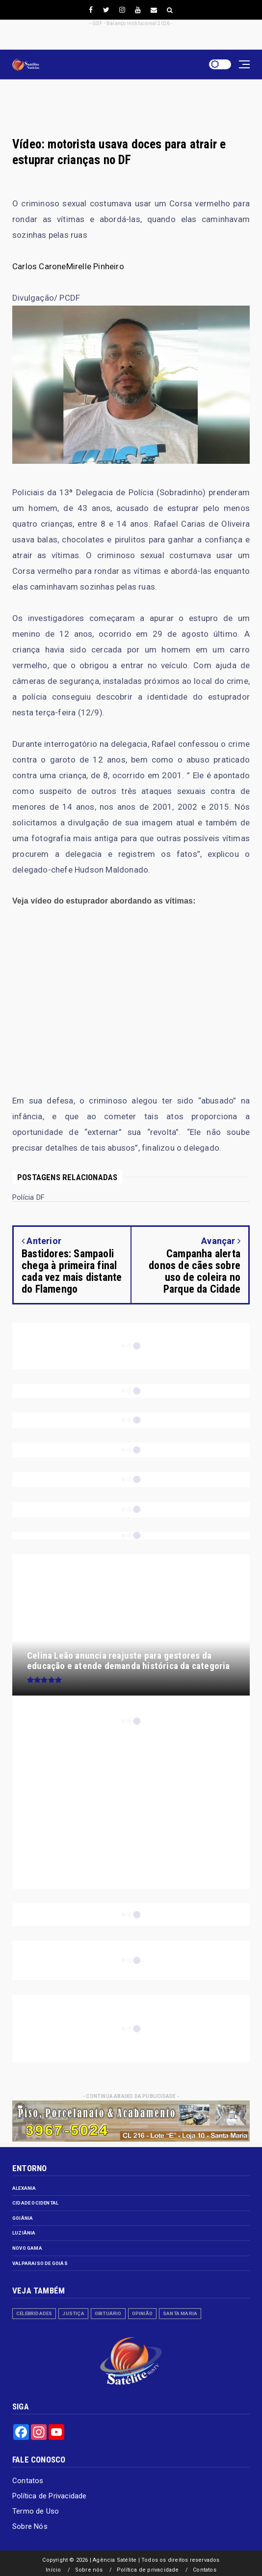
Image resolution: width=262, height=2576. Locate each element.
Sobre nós (89, 2570)
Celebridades (34, 2313)
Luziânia (24, 2233)
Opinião (142, 2313)
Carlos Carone (39, 266)
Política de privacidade (148, 2570)
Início (53, 2570)
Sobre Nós (30, 2526)
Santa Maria (180, 2313)
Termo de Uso (35, 2511)
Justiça (73, 2313)
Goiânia (22, 2218)
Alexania (24, 2188)
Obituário (108, 2313)
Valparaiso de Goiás (40, 2263)
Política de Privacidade (49, 2495)
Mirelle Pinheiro (95, 266)
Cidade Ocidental (35, 2203)
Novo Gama (27, 2248)
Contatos (28, 2480)
